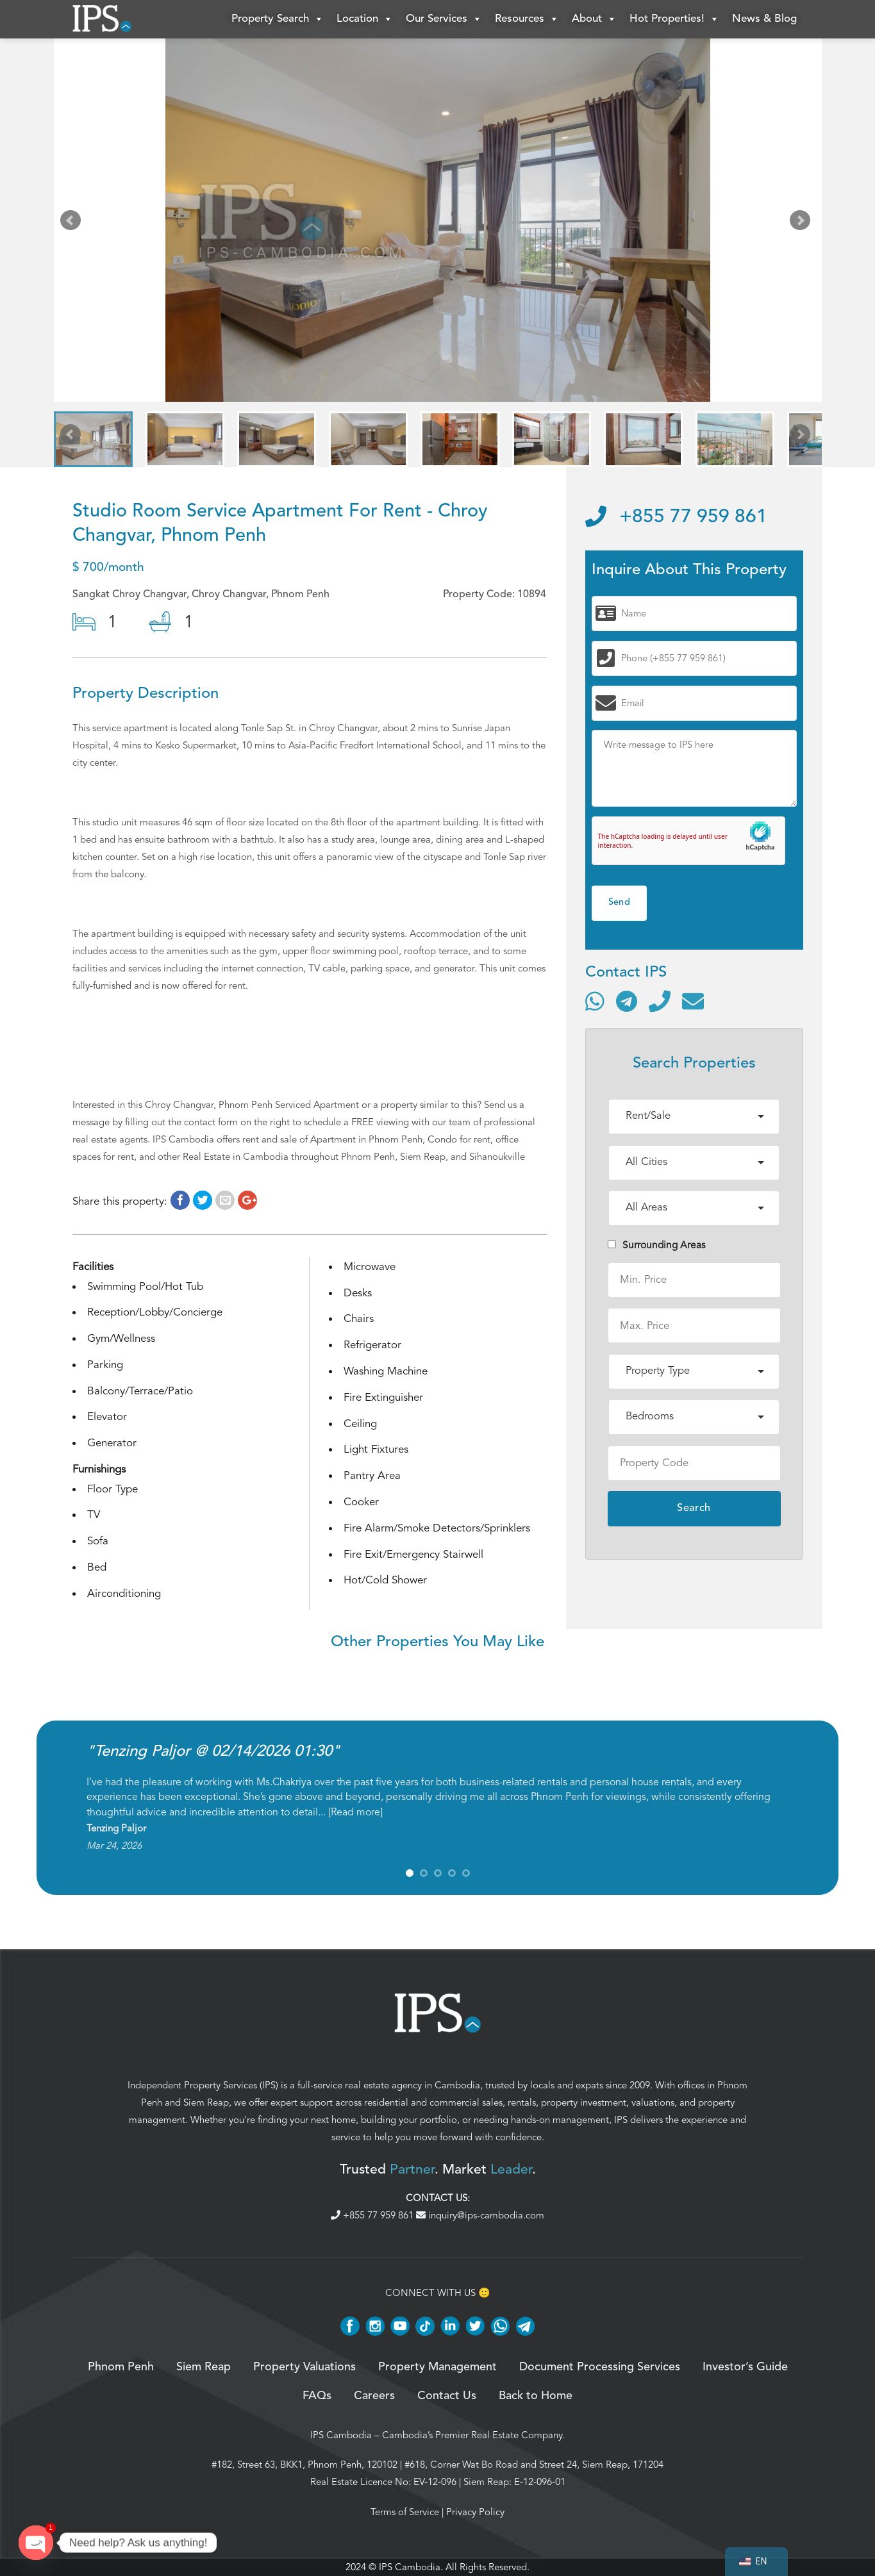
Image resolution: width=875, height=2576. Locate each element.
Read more (355, 1812)
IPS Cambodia (341, 2435)
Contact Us (446, 2396)
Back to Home (535, 2396)
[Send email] (693, 1001)
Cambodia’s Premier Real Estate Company (472, 2435)
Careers (374, 2396)
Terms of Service (405, 2512)
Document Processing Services (599, 2367)
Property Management (437, 2367)
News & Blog (764, 18)
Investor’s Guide (745, 2367)
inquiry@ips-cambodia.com (480, 2215)
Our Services (444, 19)
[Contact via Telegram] (626, 1001)
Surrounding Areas (657, 1245)
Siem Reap (206, 2102)
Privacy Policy (475, 2512)
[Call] (660, 1001)
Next (802, 223)
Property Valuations (304, 2367)
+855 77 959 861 (676, 517)
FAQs (317, 2396)
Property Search (277, 19)
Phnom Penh (121, 2367)
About (594, 19)
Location (365, 19)
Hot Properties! (674, 19)
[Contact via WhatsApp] (594, 1001)
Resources (527, 19)
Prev (73, 223)
